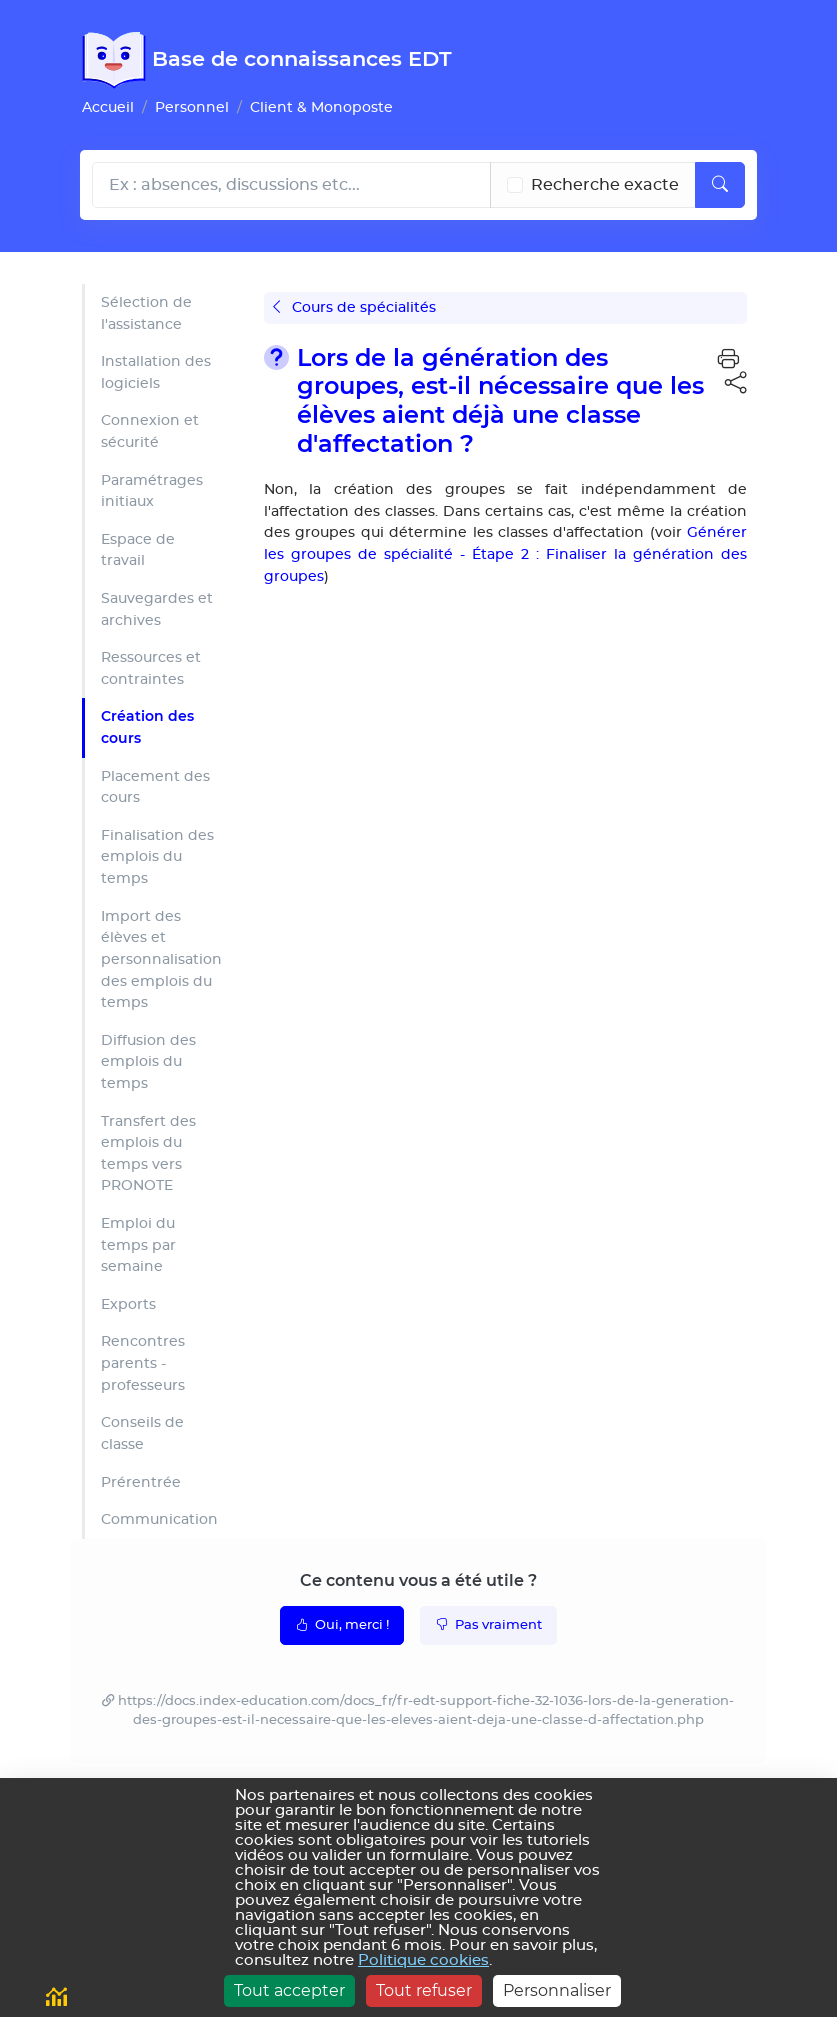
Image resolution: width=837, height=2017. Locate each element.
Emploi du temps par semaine (138, 1245)
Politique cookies (423, 1960)
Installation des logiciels (156, 372)
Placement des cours (155, 787)
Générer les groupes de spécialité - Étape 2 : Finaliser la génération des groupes (505, 554)
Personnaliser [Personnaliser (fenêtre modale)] (557, 1990)
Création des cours (147, 727)
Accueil (108, 107)
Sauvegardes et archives (157, 609)
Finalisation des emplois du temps (157, 857)
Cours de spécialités (354, 307)
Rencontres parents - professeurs (143, 1363)
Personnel (192, 107)
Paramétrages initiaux (152, 491)
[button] (728, 360)
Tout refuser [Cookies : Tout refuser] (424, 1990)
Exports (128, 1304)
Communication (159, 1519)
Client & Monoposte (321, 107)
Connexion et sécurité (150, 431)
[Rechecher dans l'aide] (291, 185)
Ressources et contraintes (151, 668)
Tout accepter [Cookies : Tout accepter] (289, 1990)
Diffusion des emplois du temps (148, 1062)
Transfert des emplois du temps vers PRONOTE (148, 1154)
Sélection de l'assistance (146, 313)
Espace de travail (138, 550)
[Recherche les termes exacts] (515, 185)
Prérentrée (141, 1482)
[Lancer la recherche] (720, 185)
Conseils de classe (142, 1433)
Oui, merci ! (342, 1624)
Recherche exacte (605, 185)
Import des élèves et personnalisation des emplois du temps (161, 959)
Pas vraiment (488, 1624)
